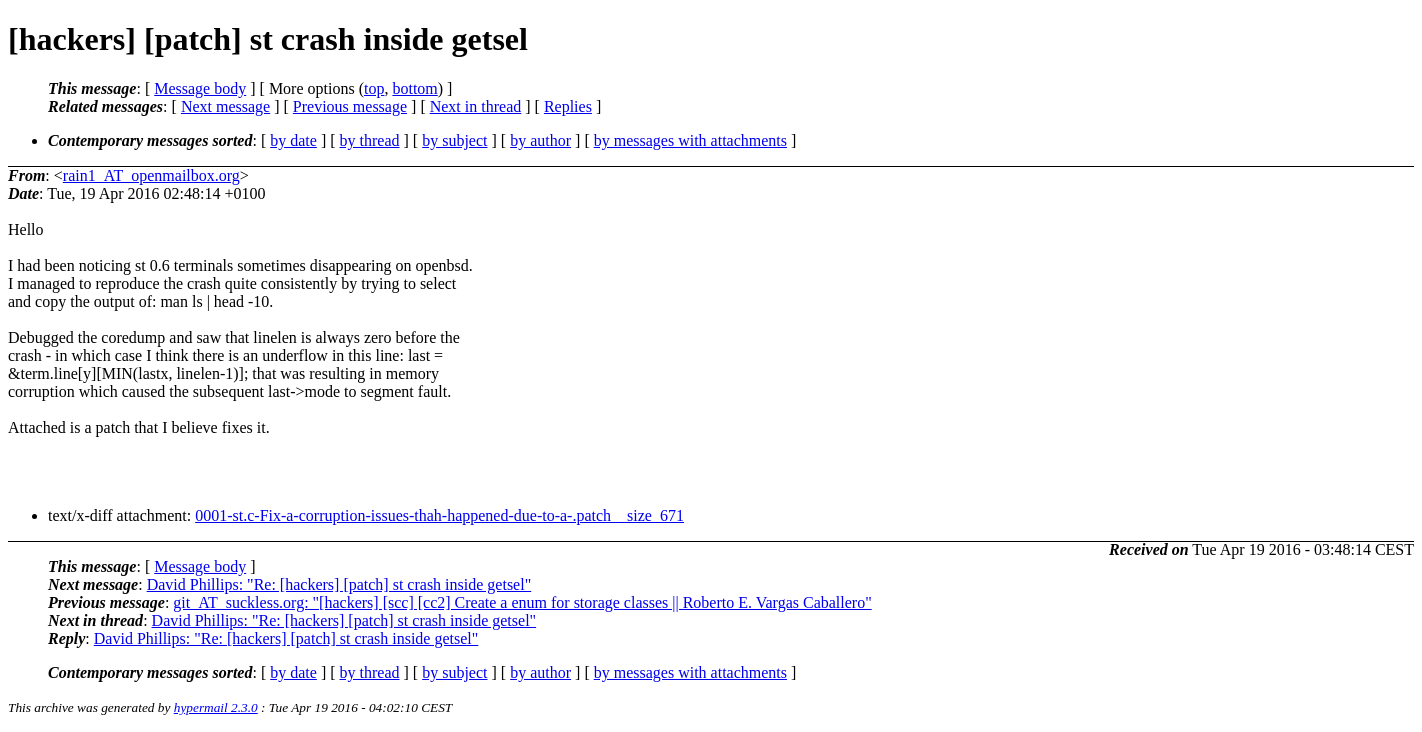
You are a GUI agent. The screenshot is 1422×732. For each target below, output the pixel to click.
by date (293, 140)
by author (540, 140)
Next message (225, 106)
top (374, 88)
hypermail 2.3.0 (216, 707)
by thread (370, 140)
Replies (568, 106)
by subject (454, 140)
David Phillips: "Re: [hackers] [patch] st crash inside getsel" (339, 584)
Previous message (350, 106)
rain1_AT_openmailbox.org (151, 175)
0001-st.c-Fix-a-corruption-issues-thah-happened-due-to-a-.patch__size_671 (439, 515)
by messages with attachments (690, 140)
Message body (200, 88)
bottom (414, 88)
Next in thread (476, 106)
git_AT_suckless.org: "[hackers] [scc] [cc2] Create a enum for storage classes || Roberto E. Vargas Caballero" (522, 602)
